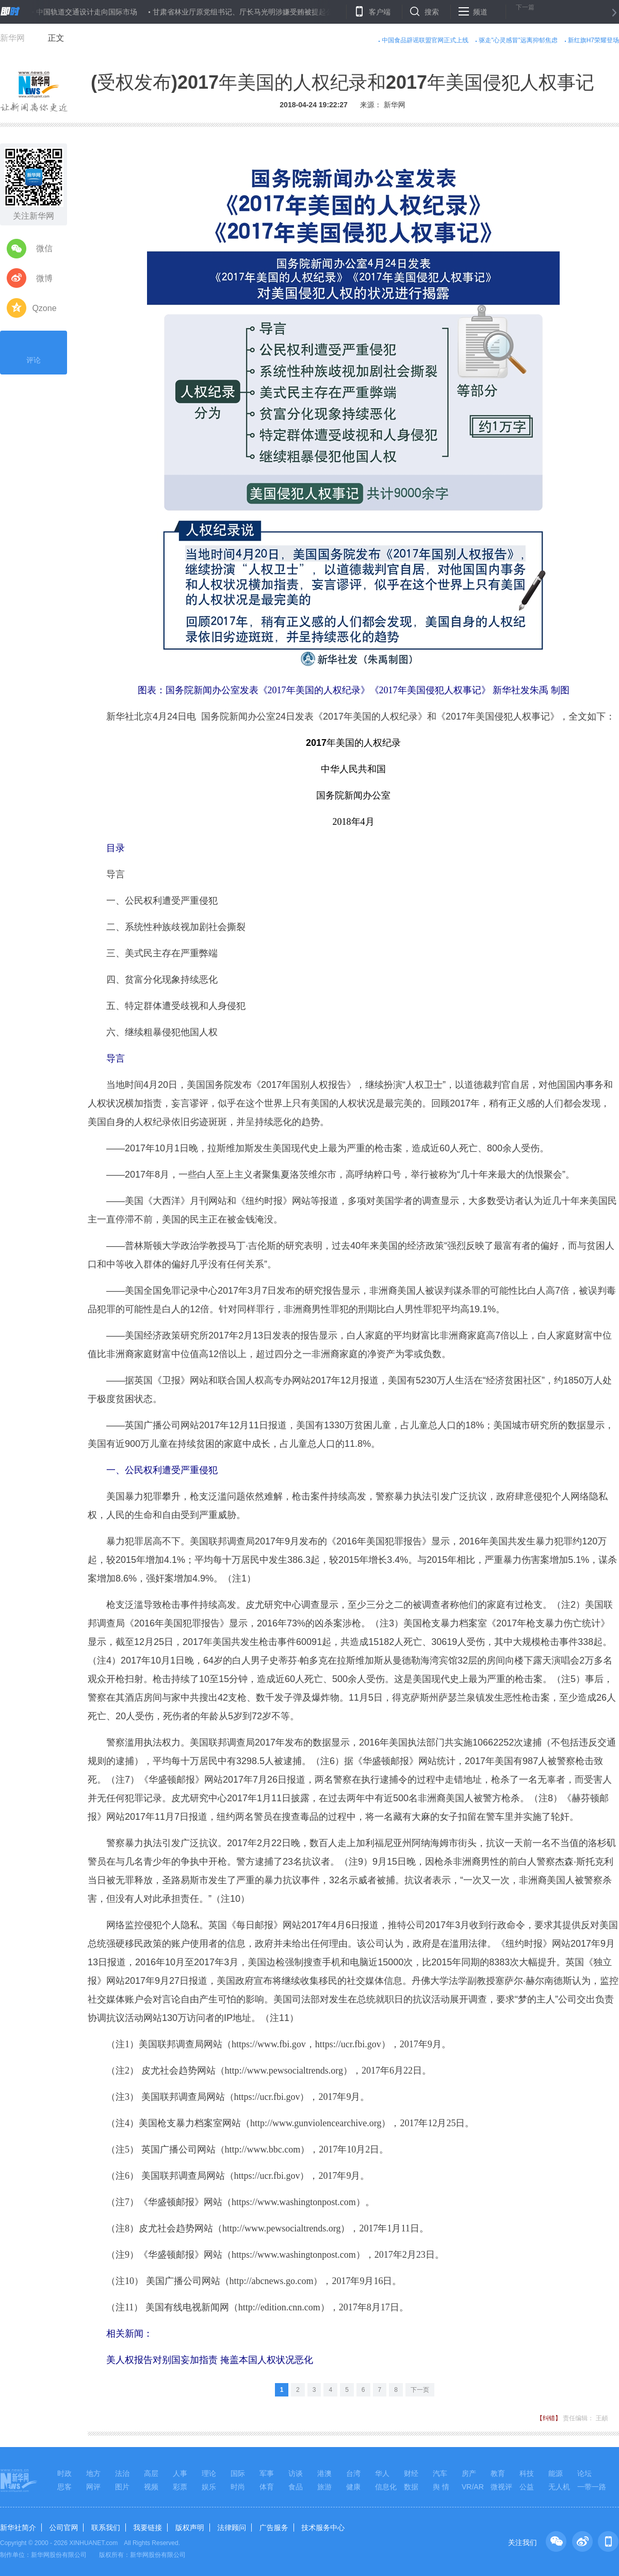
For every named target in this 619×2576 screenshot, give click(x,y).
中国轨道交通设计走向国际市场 (86, 12)
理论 (209, 2473)
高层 (151, 2473)
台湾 (353, 2473)
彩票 (180, 2487)
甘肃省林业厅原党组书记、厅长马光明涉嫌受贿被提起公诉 (246, 12)
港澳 (324, 2473)
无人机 (559, 2487)
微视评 (501, 2487)
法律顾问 (231, 2527)
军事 (266, 2473)
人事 (180, 2473)
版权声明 (189, 2527)
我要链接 (147, 2527)
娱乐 (209, 2487)
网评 (93, 2487)
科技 (526, 2473)
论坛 (584, 2473)
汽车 (440, 2473)
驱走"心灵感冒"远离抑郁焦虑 (518, 40)
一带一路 (591, 2487)
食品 (295, 2487)
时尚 (238, 2487)
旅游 (324, 2487)
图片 (122, 2487)
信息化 (386, 2487)
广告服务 (273, 2527)
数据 (411, 2487)
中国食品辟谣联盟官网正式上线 (425, 40)
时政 (64, 2473)
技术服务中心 (323, 2527)
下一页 (420, 2389)
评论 (33, 351)
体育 (266, 2487)
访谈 (295, 2473)
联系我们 (105, 2527)
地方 (93, 2473)
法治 (122, 2473)
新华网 (12, 38)
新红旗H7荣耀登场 (593, 40)
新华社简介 (18, 2527)
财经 (411, 2473)
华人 (382, 2473)
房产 (469, 2473)
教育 (498, 2473)
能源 (555, 2473)
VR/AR (473, 2487)
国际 (238, 2473)
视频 (151, 2487)
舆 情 (441, 2487)
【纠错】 (548, 2418)
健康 (353, 2487)
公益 (526, 2487)
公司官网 (63, 2527)
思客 (64, 2487)
